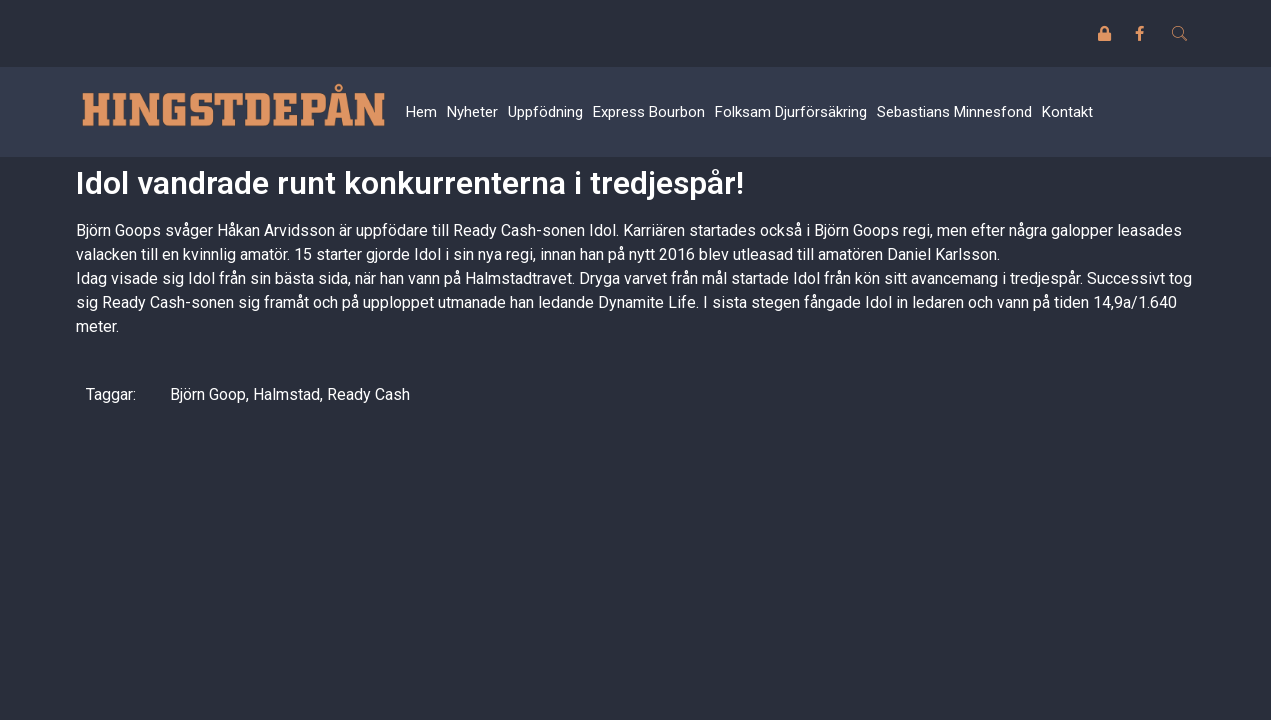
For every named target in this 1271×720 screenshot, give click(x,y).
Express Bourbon (649, 112)
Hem (421, 112)
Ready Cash (368, 394)
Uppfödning (545, 112)
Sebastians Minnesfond (954, 112)
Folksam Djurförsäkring (791, 112)
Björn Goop (208, 394)
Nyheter (472, 112)
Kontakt (1067, 112)
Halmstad (286, 394)
